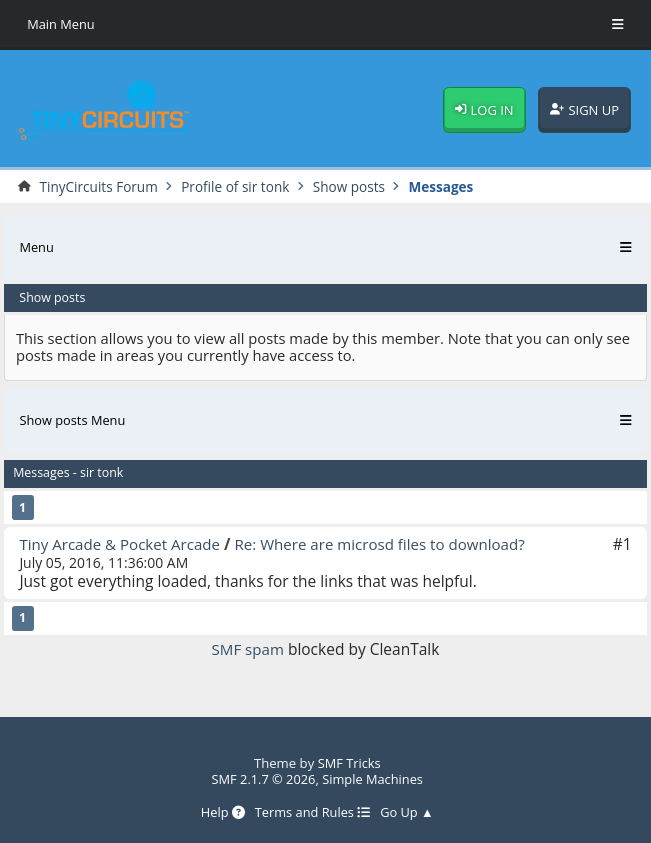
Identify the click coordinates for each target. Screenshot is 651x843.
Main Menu (61, 24)
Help (220, 812)
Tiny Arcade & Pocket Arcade (122, 544)
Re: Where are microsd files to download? (389, 544)
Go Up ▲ (408, 812)
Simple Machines (373, 779)
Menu (36, 247)
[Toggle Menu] (618, 25)
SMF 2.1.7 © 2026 (262, 779)
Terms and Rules (312, 812)
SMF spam (248, 650)
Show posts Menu (73, 421)
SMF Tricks (349, 763)
